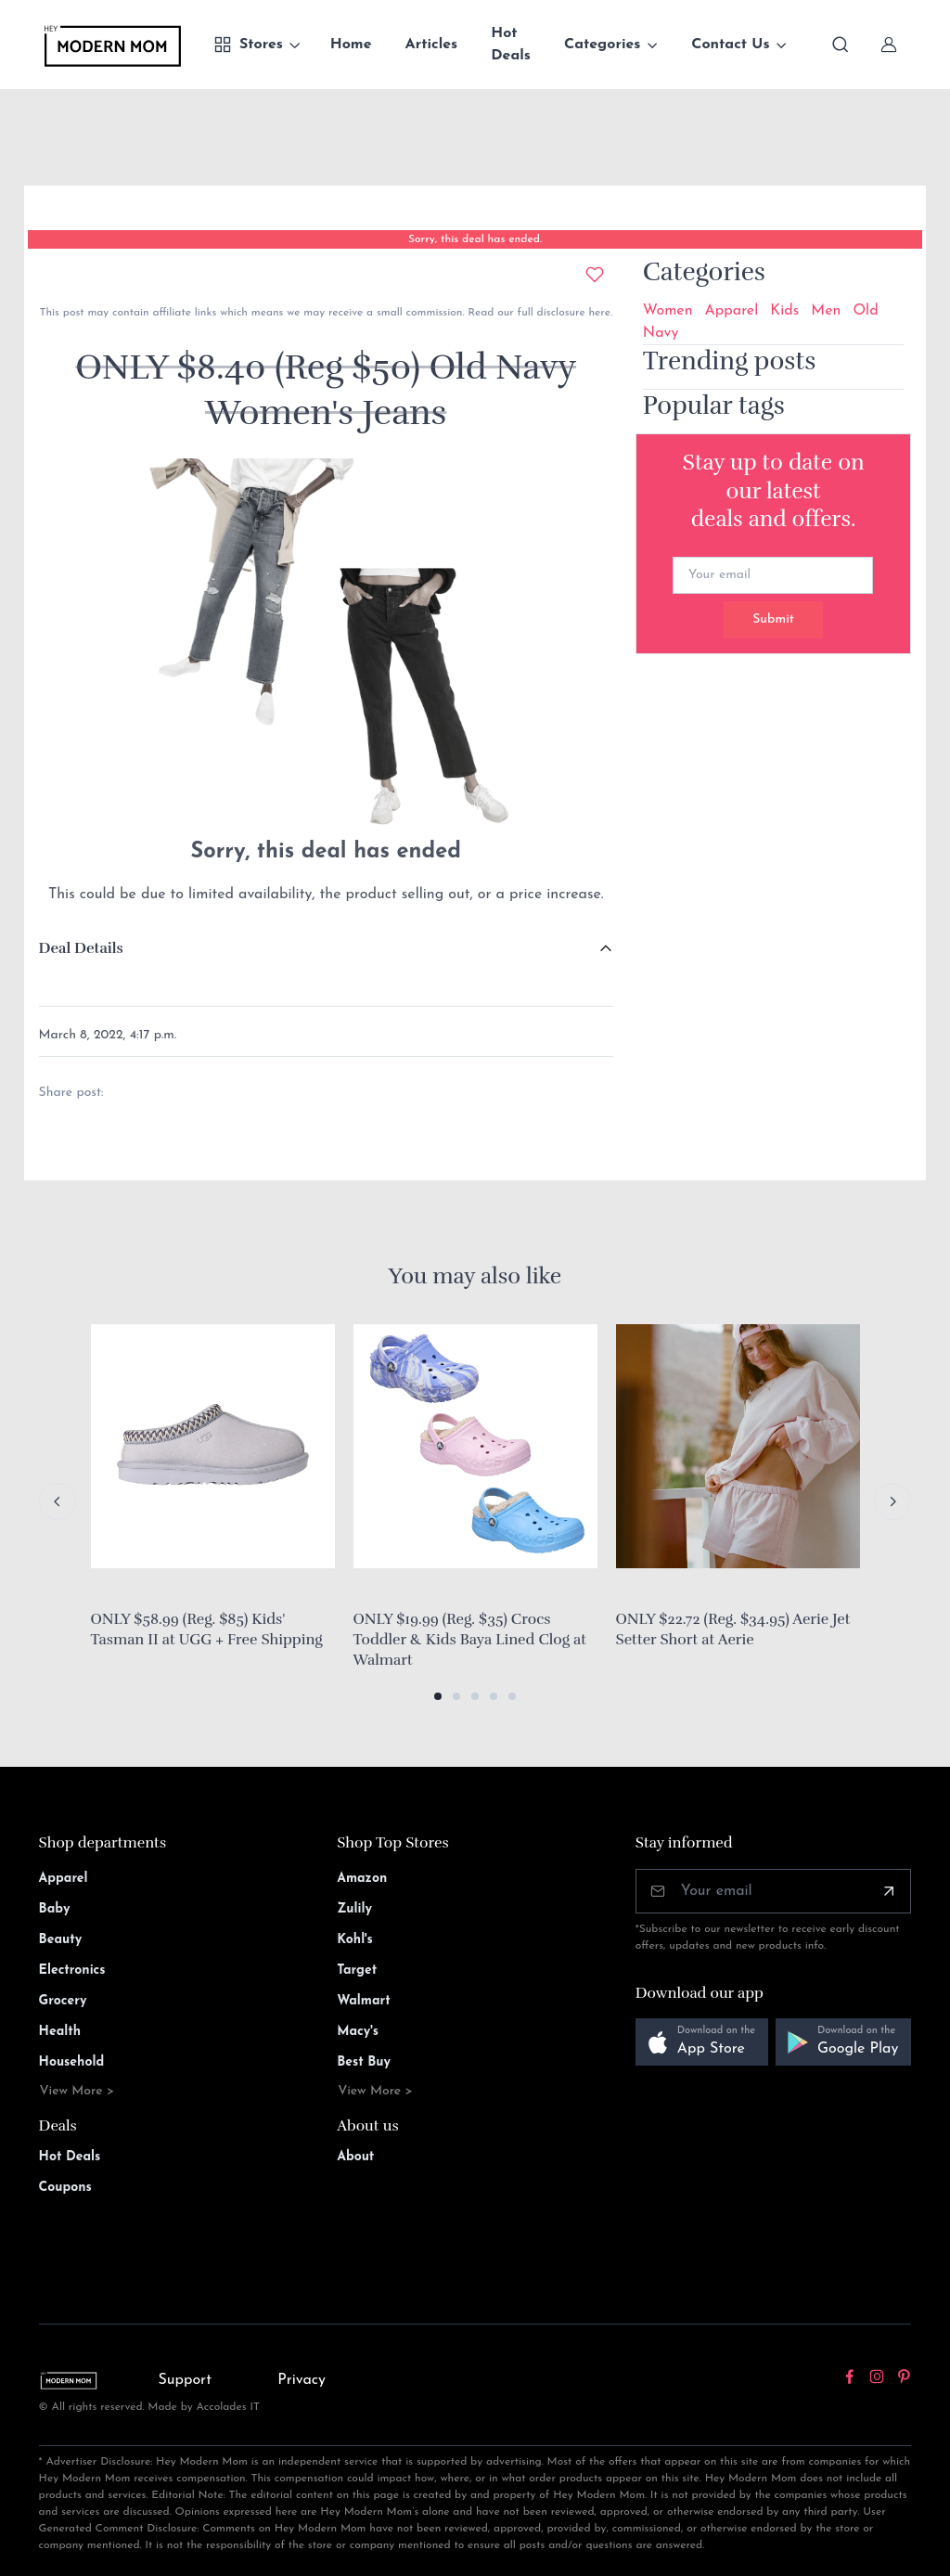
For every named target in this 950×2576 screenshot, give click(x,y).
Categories (602, 44)
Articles (431, 44)
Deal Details (81, 948)
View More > (77, 2091)
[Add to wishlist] (594, 274)
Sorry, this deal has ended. (475, 239)
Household (72, 2062)
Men (826, 310)
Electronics (72, 1970)
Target (357, 1970)
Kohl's (355, 1940)
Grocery (63, 2001)
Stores (248, 44)
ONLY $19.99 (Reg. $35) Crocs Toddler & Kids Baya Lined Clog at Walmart (469, 1639)
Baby (55, 1909)
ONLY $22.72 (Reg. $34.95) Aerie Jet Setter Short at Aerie (733, 1629)
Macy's (358, 2032)
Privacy (301, 2380)
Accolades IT (229, 2407)
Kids (784, 310)
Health (60, 2032)
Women (668, 310)
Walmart (364, 2001)
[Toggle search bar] (840, 44)
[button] (438, 1696)
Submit (773, 619)
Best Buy (364, 2062)
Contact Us (730, 44)
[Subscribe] (888, 1891)
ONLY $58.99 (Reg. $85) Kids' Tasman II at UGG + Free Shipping (207, 1629)
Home (351, 44)
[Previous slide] (57, 1501)
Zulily (354, 1909)
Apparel (732, 310)
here (597, 312)
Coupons (65, 2188)
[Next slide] (892, 1501)
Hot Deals (511, 44)
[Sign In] (889, 44)
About (355, 2157)
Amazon (362, 1879)
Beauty (61, 1940)
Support (185, 2380)
